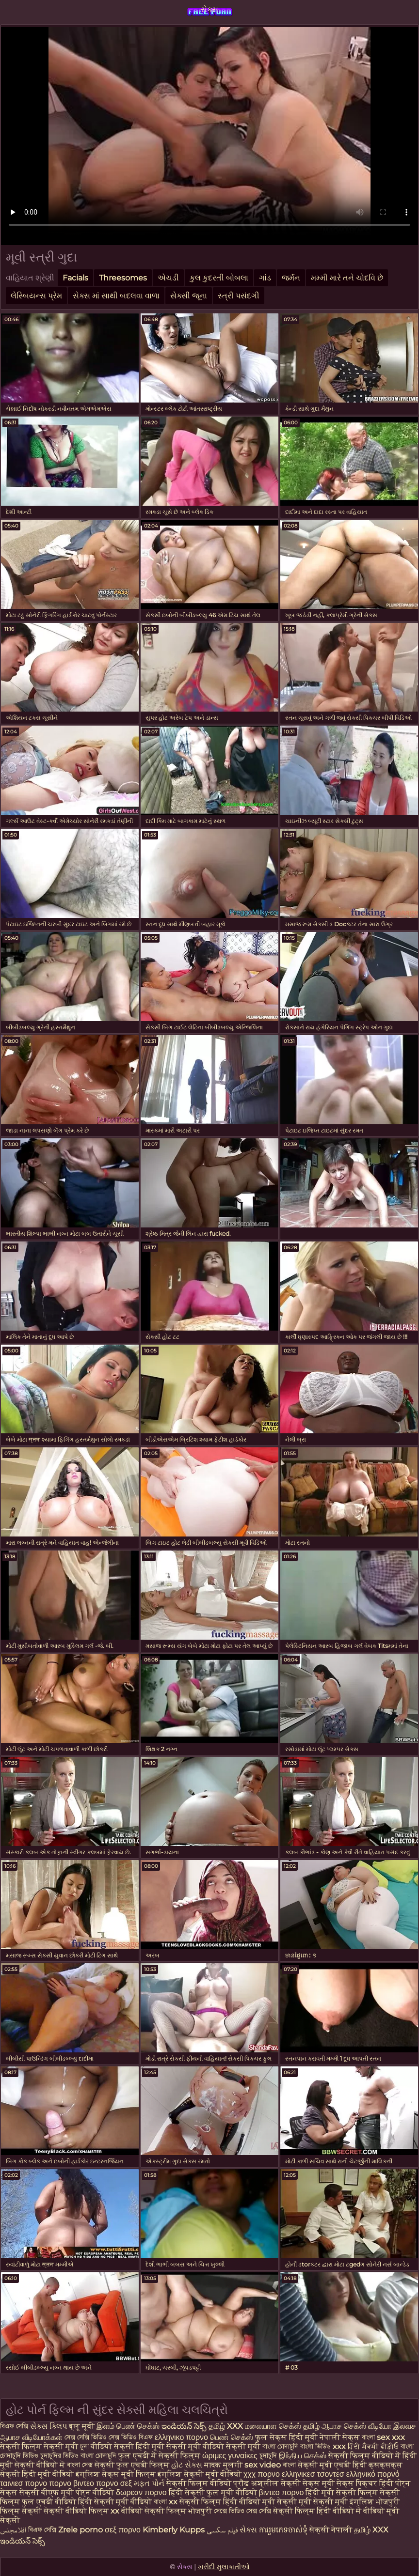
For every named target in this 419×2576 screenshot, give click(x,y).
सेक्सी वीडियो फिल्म (76, 2510)
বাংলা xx (165, 2501)
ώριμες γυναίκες (230, 2455)
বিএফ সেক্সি (14, 2426)
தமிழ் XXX (226, 2426)
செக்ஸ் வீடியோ (367, 2426)
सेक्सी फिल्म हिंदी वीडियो (219, 2501)
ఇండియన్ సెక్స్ (184, 2426)
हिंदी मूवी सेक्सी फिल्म (342, 2492)
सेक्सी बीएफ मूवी (47, 2492)
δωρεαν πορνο (141, 2492)
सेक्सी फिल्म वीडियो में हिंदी (372, 2455)
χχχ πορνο (261, 2474)
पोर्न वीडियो (95, 2492)
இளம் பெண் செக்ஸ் (128, 2426)
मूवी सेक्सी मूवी (286, 2501)
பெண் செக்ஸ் (231, 2437)
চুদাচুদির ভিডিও (59, 2455)
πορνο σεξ (114, 2483)
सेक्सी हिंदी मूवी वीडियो (38, 2474)
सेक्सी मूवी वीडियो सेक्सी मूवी (214, 2446)
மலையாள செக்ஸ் (273, 2426)
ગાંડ (265, 277)
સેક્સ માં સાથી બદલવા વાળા (116, 295)
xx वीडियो (127, 2510)
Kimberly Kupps (174, 2529)
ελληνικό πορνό (373, 2474)
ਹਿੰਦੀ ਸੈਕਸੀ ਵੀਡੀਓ (373, 2446)
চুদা (84, 2446)
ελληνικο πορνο (181, 2437)
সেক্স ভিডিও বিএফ (131, 2437)
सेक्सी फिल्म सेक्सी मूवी (39, 2446)
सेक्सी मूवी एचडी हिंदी (332, 2464)
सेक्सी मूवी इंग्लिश (344, 2501)
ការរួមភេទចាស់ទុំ (283, 2529)
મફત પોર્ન (149, 2483)
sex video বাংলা (270, 2464)
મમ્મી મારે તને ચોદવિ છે (347, 277)
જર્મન (291, 277)
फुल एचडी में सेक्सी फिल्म (159, 2455)
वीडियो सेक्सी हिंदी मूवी (127, 2446)
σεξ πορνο (123, 2529)
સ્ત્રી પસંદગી (238, 295)
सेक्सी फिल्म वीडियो (199, 2483)
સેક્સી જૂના (188, 295)
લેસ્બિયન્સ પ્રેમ (36, 295)
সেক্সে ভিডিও (229, 2510)
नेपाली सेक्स (340, 2437)
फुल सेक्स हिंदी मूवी (286, 2437)
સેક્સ (209, 9)
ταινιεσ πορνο (23, 2483)
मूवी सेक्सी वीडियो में (33, 2464)
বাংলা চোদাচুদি (280, 2446)
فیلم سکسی (222, 2529)
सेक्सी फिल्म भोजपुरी (179, 2510)
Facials (75, 277)
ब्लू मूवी (82, 2426)
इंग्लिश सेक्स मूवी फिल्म (117, 2474)
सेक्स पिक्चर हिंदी (365, 2483)
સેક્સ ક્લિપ (48, 2426)
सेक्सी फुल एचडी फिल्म (132, 2464)
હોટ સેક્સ (186, 2464)
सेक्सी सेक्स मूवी (308, 2483)
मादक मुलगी (223, 2464)
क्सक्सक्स (386, 2464)
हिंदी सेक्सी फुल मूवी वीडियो (213, 2492)
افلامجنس (13, 2529)
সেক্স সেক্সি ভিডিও (85, 2437)
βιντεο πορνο (281, 2492)
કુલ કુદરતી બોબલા (219, 277)
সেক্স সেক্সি (259, 2510)
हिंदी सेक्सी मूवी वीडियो (116, 2501)
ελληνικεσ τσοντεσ (313, 2474)
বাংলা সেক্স (81, 2464)
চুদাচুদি (268, 2455)
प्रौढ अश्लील (256, 2483)
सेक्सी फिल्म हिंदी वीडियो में (318, 2510)
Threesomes (123, 277)
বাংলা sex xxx (383, 2437)
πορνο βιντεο (71, 2483)
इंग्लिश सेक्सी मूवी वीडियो (200, 2474)
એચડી (168, 277)
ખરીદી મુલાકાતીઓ (224, 2566)
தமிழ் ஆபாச (322, 2426)
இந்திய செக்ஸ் (302, 2455)
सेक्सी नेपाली (330, 2529)
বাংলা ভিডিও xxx (323, 2446)
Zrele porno (80, 2529)
